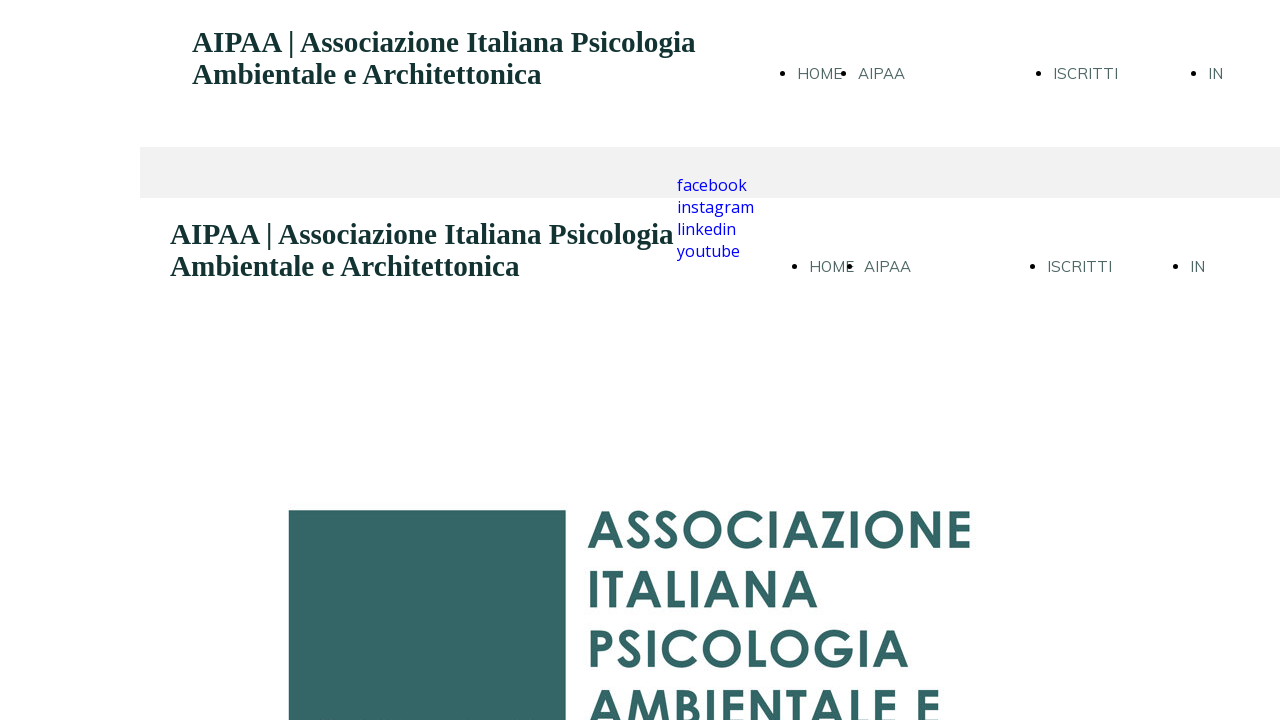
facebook (712, 185)
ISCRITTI (1085, 73)
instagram (715, 207)
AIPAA (881, 73)
